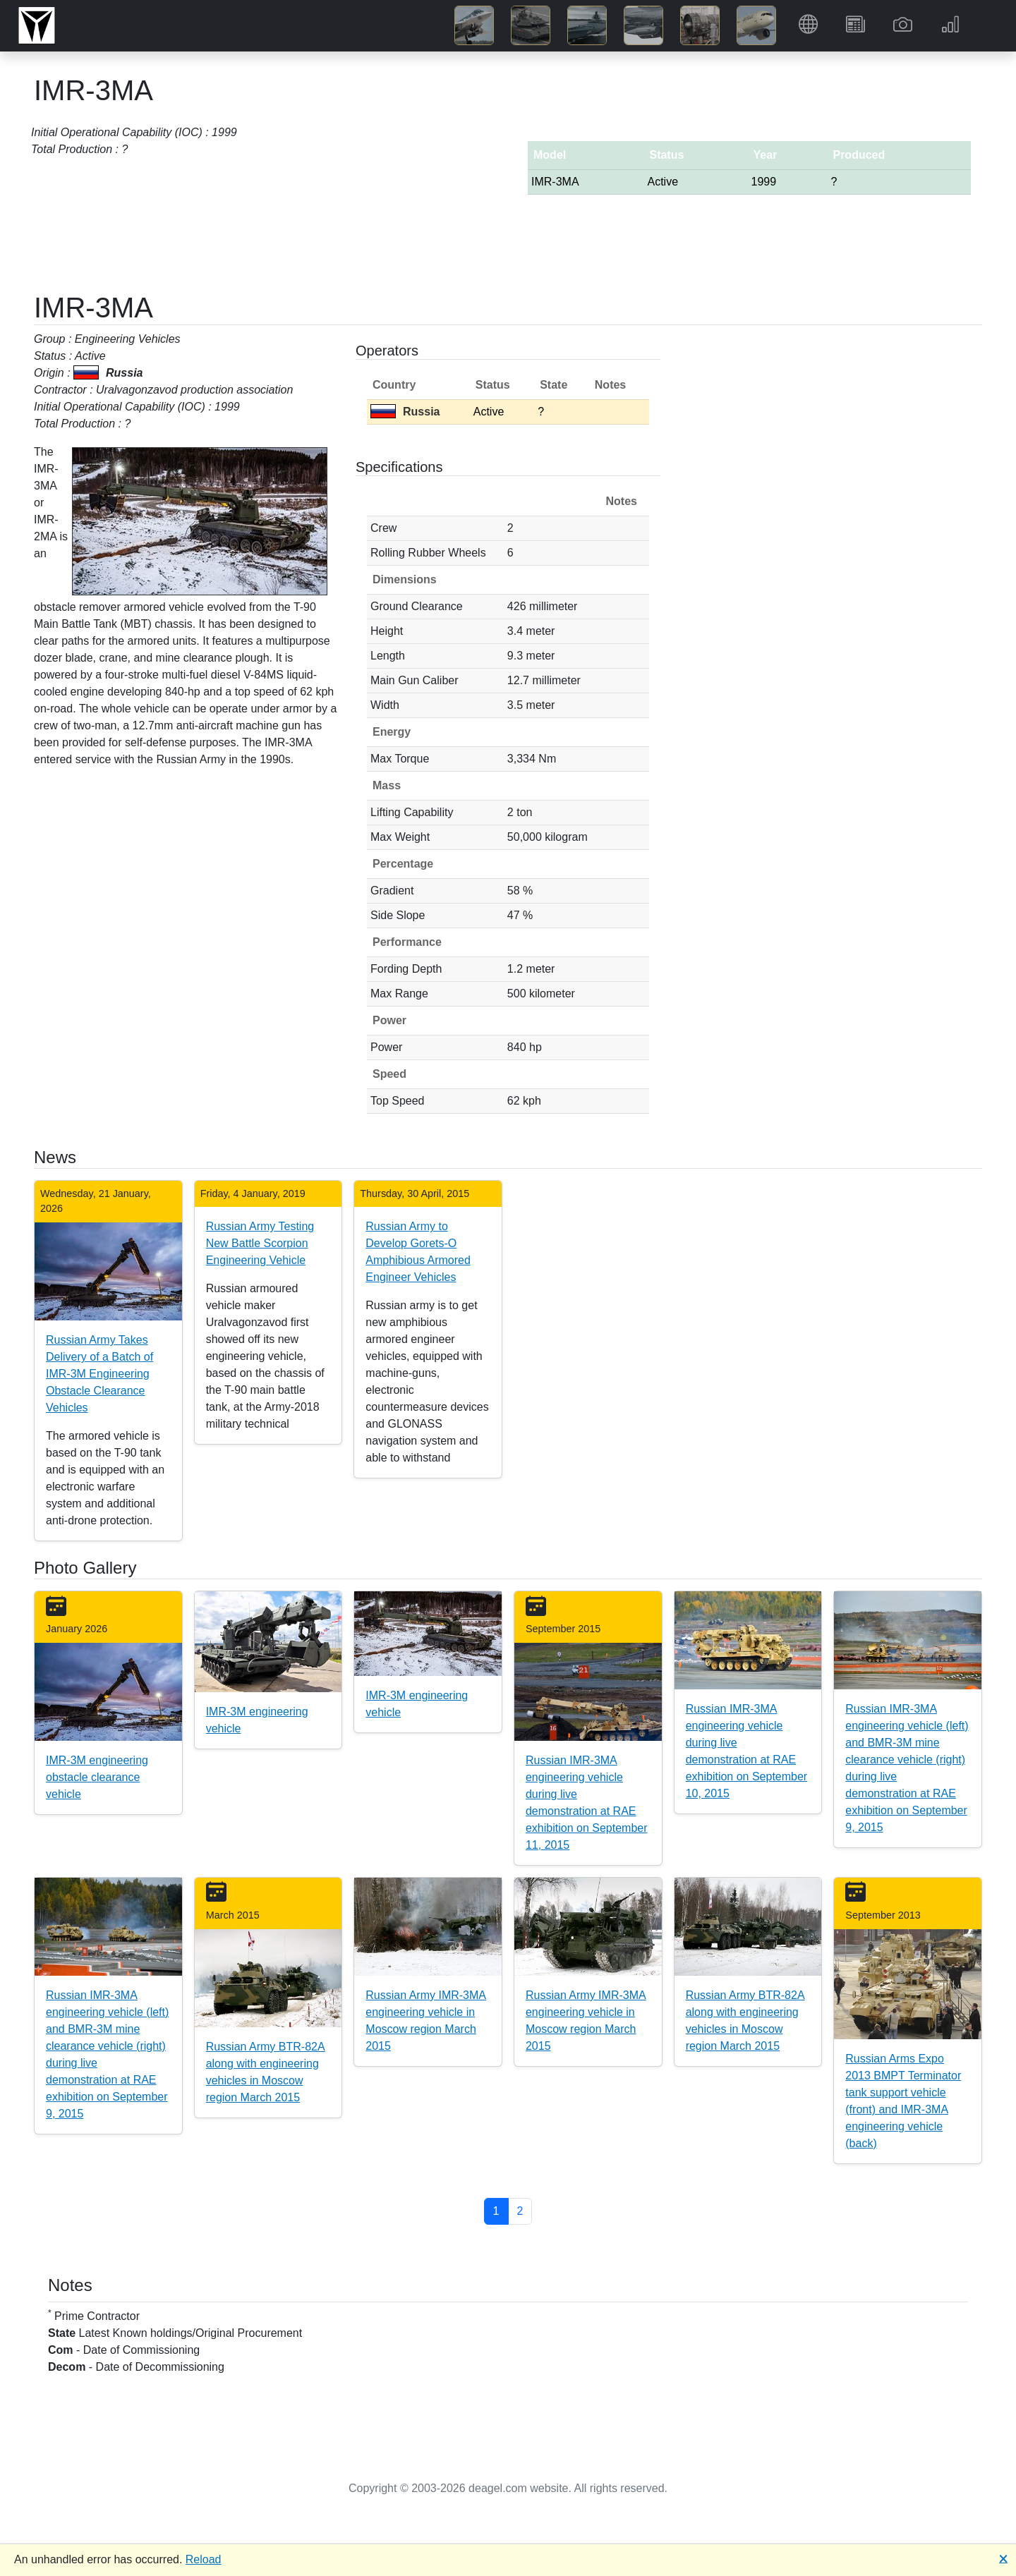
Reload (204, 2559)
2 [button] (520, 2211)
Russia (405, 412)
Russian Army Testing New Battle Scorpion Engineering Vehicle (260, 1243)
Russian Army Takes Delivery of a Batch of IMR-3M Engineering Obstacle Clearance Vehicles (99, 1374)
